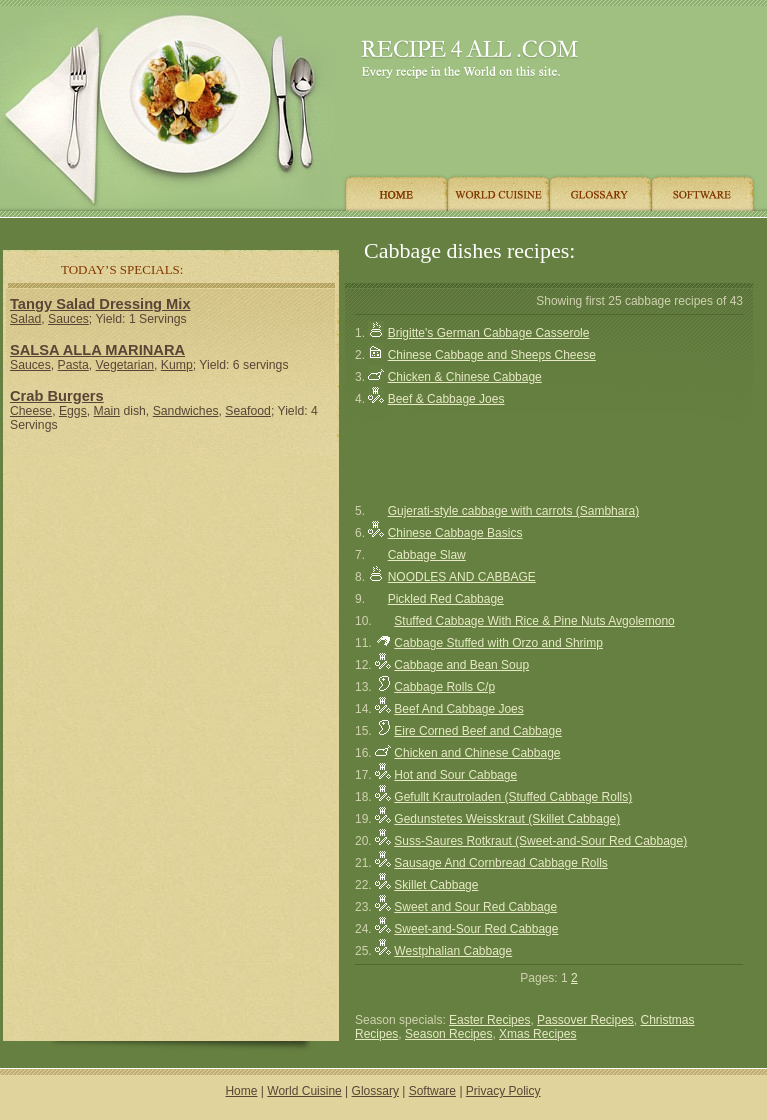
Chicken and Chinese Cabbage (477, 753)
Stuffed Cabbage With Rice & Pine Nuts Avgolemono (534, 621)
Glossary (375, 1091)
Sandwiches (186, 411)
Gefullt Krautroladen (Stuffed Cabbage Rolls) (513, 797)
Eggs (73, 411)
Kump (177, 365)
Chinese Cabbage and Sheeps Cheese (492, 355)
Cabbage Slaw (427, 555)
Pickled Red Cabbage (446, 599)
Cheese (31, 411)
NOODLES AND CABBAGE (462, 577)
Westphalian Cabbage (453, 951)
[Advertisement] (171, 579)
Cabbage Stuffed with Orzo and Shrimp (498, 643)
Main (107, 411)
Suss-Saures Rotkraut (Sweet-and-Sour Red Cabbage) (540, 841)
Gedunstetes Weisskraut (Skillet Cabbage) (507, 819)
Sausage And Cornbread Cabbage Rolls (500, 863)
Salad (25, 319)
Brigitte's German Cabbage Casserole (489, 333)
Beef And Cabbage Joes (458, 709)
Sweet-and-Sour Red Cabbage (476, 929)
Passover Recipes (585, 1020)
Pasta (73, 365)
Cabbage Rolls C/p (444, 687)
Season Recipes (448, 1034)
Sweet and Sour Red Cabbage (475, 907)
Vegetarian (125, 365)
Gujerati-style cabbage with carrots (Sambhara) (513, 511)
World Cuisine (304, 1091)
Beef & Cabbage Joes (446, 399)
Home (241, 1091)
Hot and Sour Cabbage (455, 775)
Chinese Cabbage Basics (455, 533)
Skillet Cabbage (436, 885)
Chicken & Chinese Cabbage (465, 377)
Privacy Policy (503, 1091)
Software (432, 1091)
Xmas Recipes (537, 1034)
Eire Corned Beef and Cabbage (477, 731)
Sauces (68, 319)
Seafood (248, 411)
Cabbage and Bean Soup (461, 665)
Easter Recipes (489, 1020)
